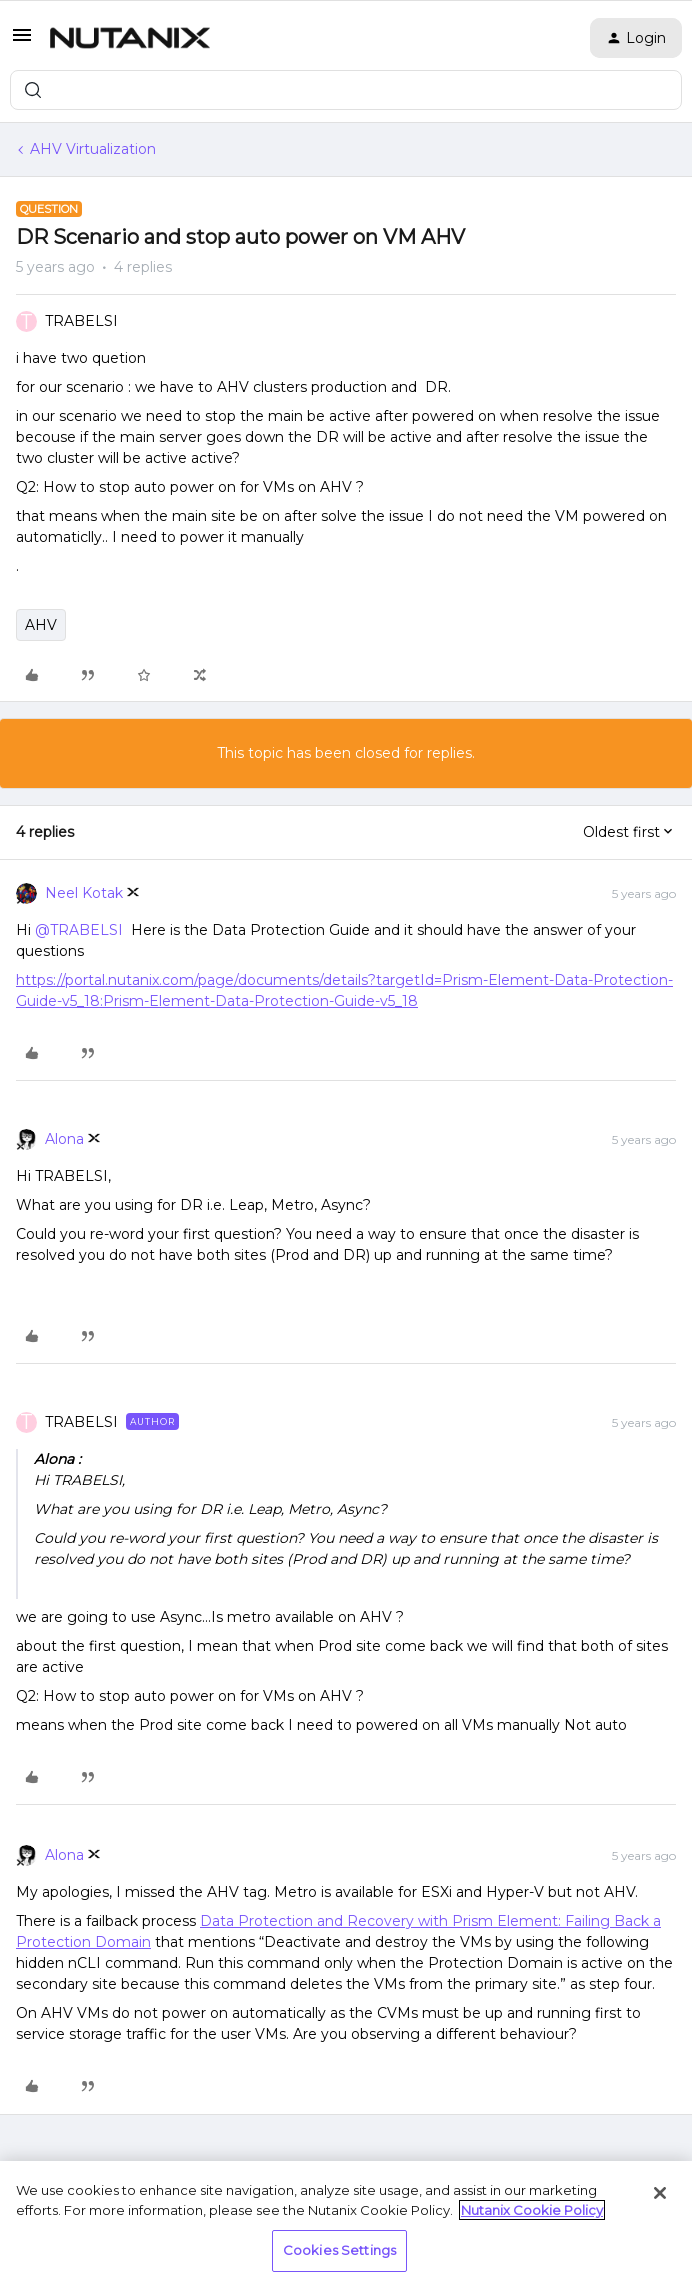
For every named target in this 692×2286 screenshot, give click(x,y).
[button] (22, 42)
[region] (346, 2223)
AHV (41, 625)
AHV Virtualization (93, 149)
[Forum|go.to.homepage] (130, 38)
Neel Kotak (84, 893)
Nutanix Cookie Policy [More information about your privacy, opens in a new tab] (532, 2210)
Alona (64, 1139)
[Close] (660, 2193)
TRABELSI (81, 321)
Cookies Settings (339, 2250)
